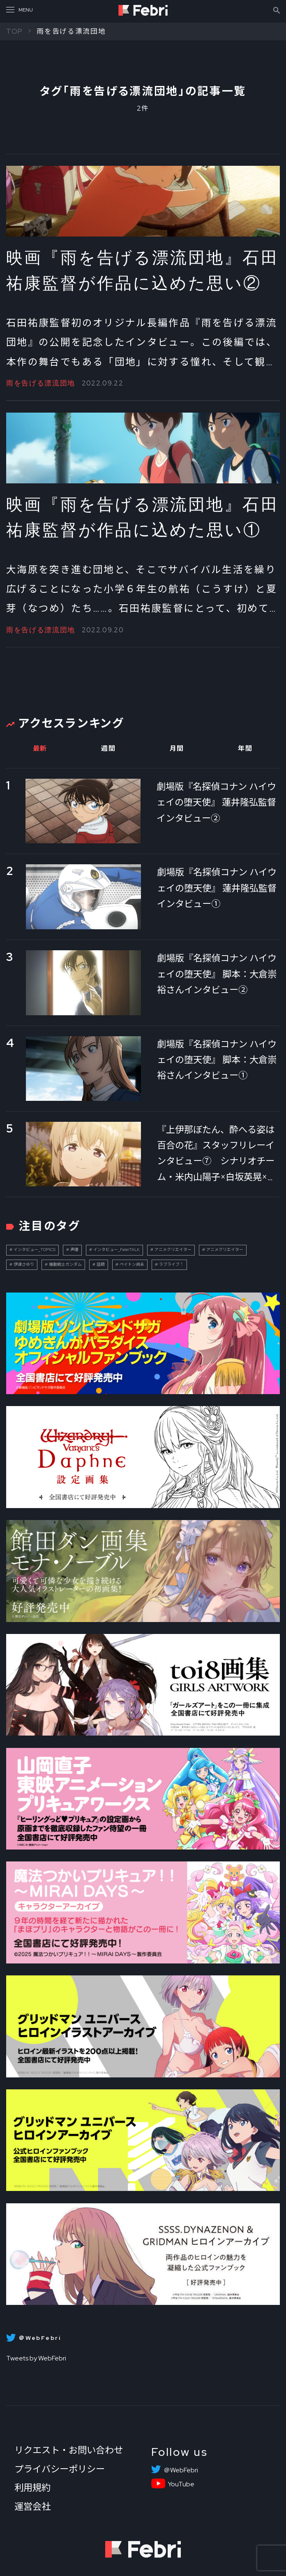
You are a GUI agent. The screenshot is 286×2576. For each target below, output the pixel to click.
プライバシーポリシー (59, 2469)
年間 (245, 748)
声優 (74, 1249)
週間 (108, 748)
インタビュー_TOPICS (34, 1249)
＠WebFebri (181, 2470)
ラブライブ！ (171, 1264)
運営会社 (32, 2506)
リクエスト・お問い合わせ (68, 2450)
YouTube (181, 2484)
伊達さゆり (24, 1264)
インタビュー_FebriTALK (116, 1249)
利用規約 (32, 2487)
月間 (177, 748)
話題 (101, 1264)
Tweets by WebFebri (36, 2358)
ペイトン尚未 (132, 1264)
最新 (40, 748)
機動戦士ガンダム (65, 1264)
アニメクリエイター (173, 1249)
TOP (14, 31)
